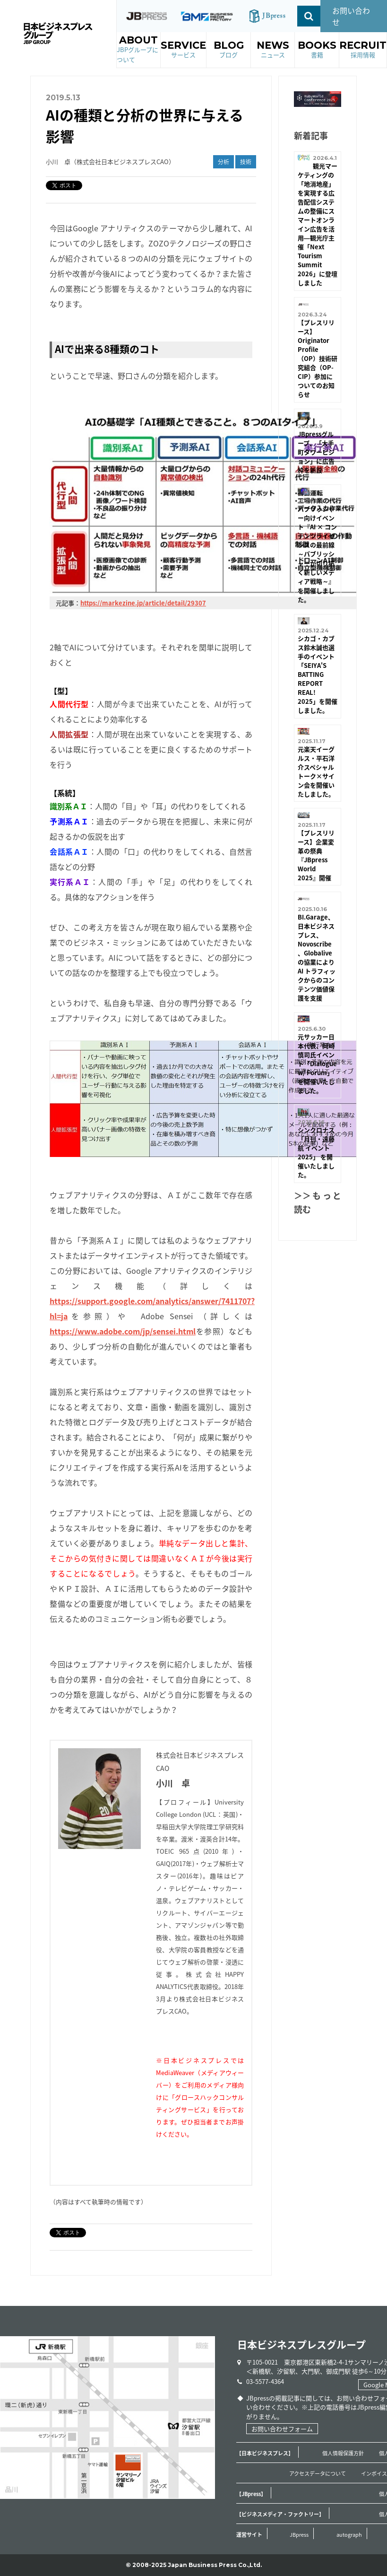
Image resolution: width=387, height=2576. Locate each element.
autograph (349, 2535)
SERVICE (183, 49)
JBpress (299, 2535)
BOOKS (317, 49)
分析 (223, 162)
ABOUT (139, 49)
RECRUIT (363, 49)
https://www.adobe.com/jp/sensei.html (123, 1331)
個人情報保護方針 (343, 2453)
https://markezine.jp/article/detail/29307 (143, 602)
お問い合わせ (351, 16)
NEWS (273, 49)
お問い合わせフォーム (282, 2428)
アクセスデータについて (317, 2474)
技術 (245, 162)
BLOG (229, 49)
